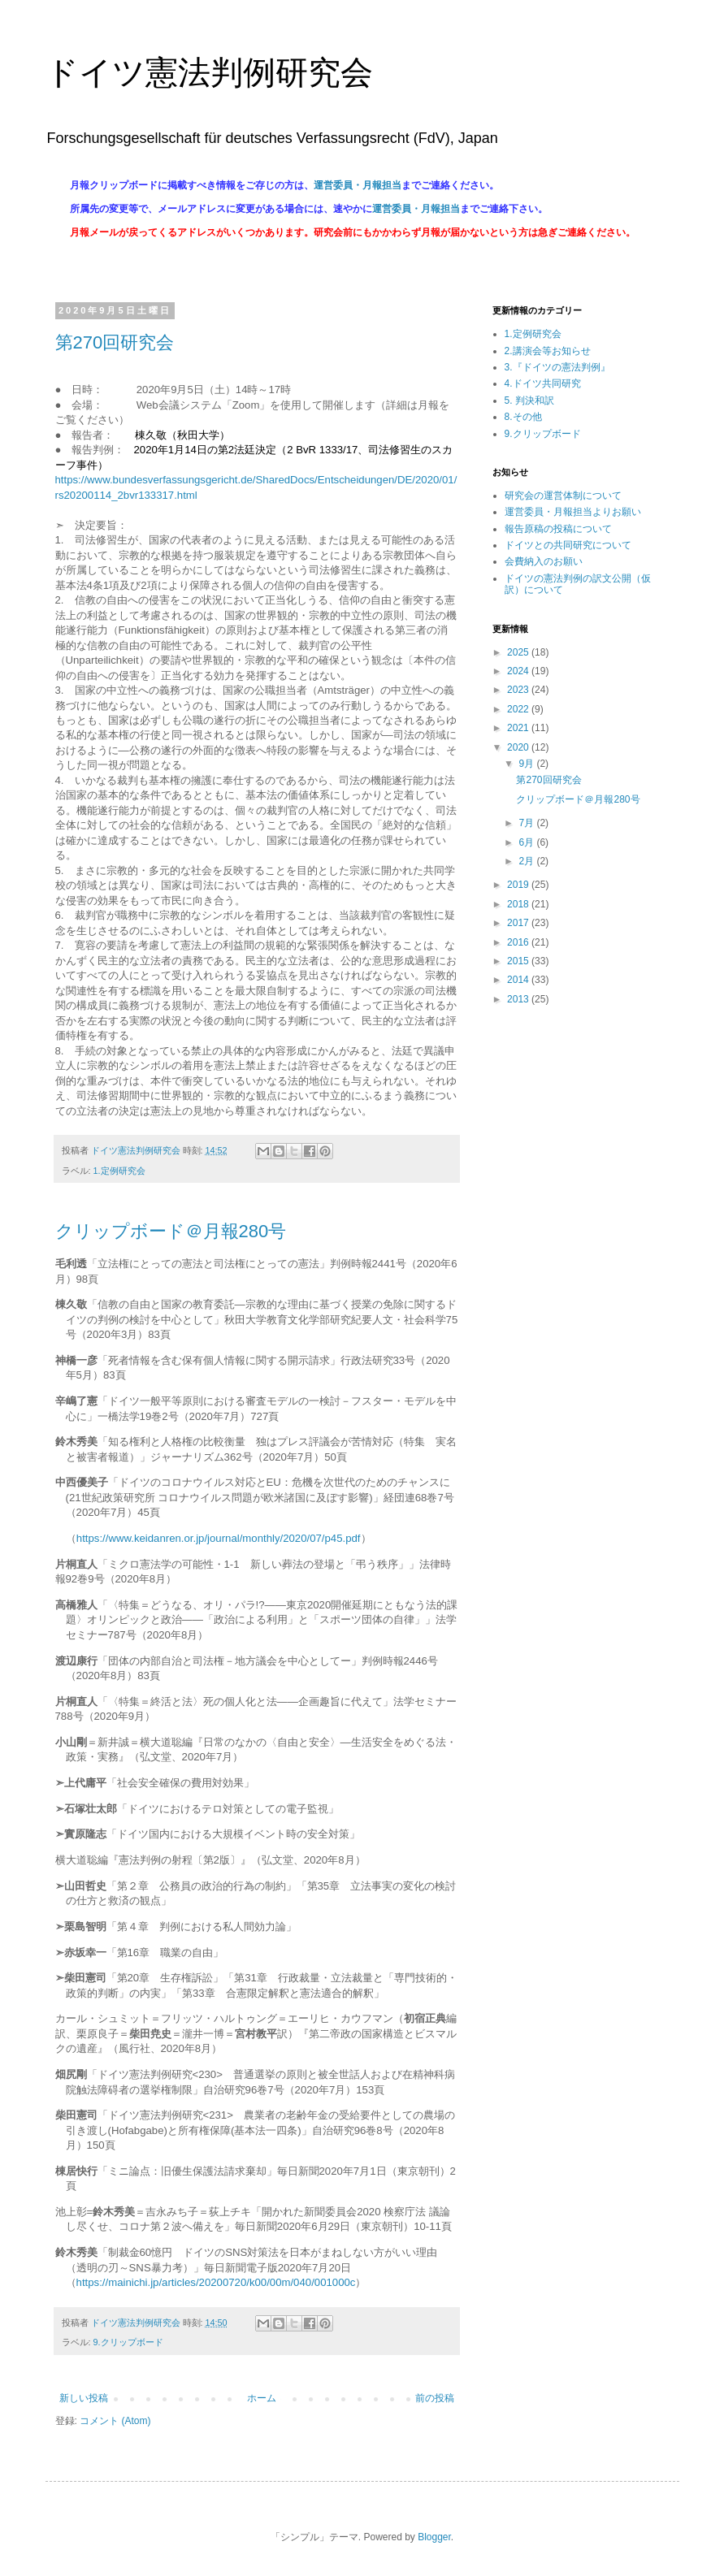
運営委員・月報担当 (357, 185)
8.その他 (523, 416)
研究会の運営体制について (563, 495)
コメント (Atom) (115, 2421)
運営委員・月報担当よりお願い (573, 511)
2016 (519, 942)
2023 (519, 689)
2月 (527, 861)
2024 (519, 671)
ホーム (261, 2398)
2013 (519, 999)
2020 (519, 747)
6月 (527, 842)
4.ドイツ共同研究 (543, 383)
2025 (519, 652)
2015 (519, 961)
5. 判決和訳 (529, 400)
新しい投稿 (83, 2398)
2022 (519, 709)
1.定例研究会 (119, 1170)
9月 (527, 763)
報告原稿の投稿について (558, 529)
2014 (519, 979)
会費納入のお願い (544, 561)
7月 (527, 823)
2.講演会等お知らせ (548, 351)
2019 (519, 884)
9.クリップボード (128, 2342)
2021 (519, 728)
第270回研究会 (115, 342)
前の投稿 (434, 2398)
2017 (519, 923)
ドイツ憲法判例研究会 (209, 72)
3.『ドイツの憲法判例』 (557, 367)
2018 (519, 904)
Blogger (434, 2537)
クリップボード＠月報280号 (171, 1231)
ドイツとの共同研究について (568, 545)
